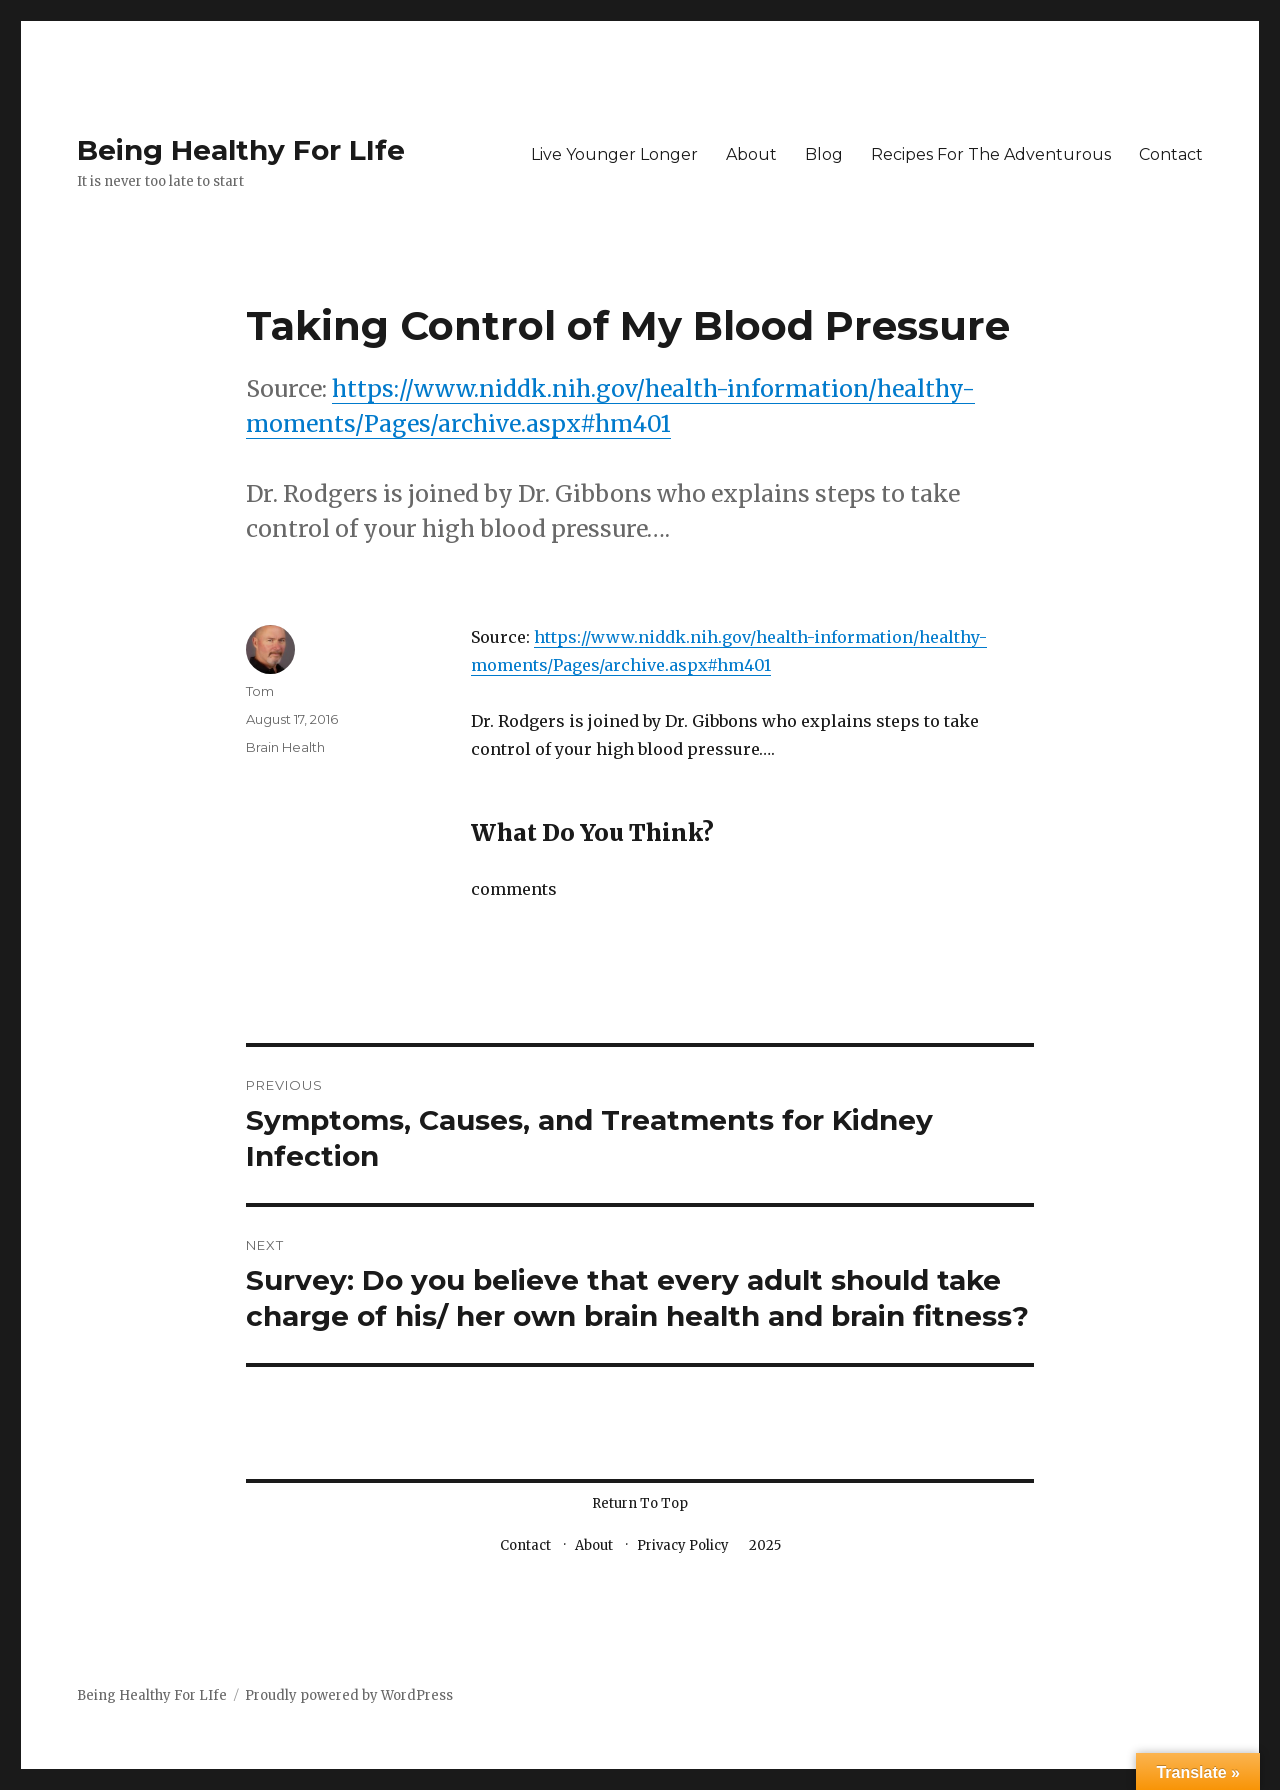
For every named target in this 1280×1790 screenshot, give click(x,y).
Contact (1171, 154)
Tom (260, 691)
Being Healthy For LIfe (241, 150)
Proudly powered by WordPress (349, 1695)
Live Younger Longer (614, 154)
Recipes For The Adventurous (991, 154)
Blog (824, 154)
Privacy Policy (683, 1545)
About (751, 154)
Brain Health (285, 747)
